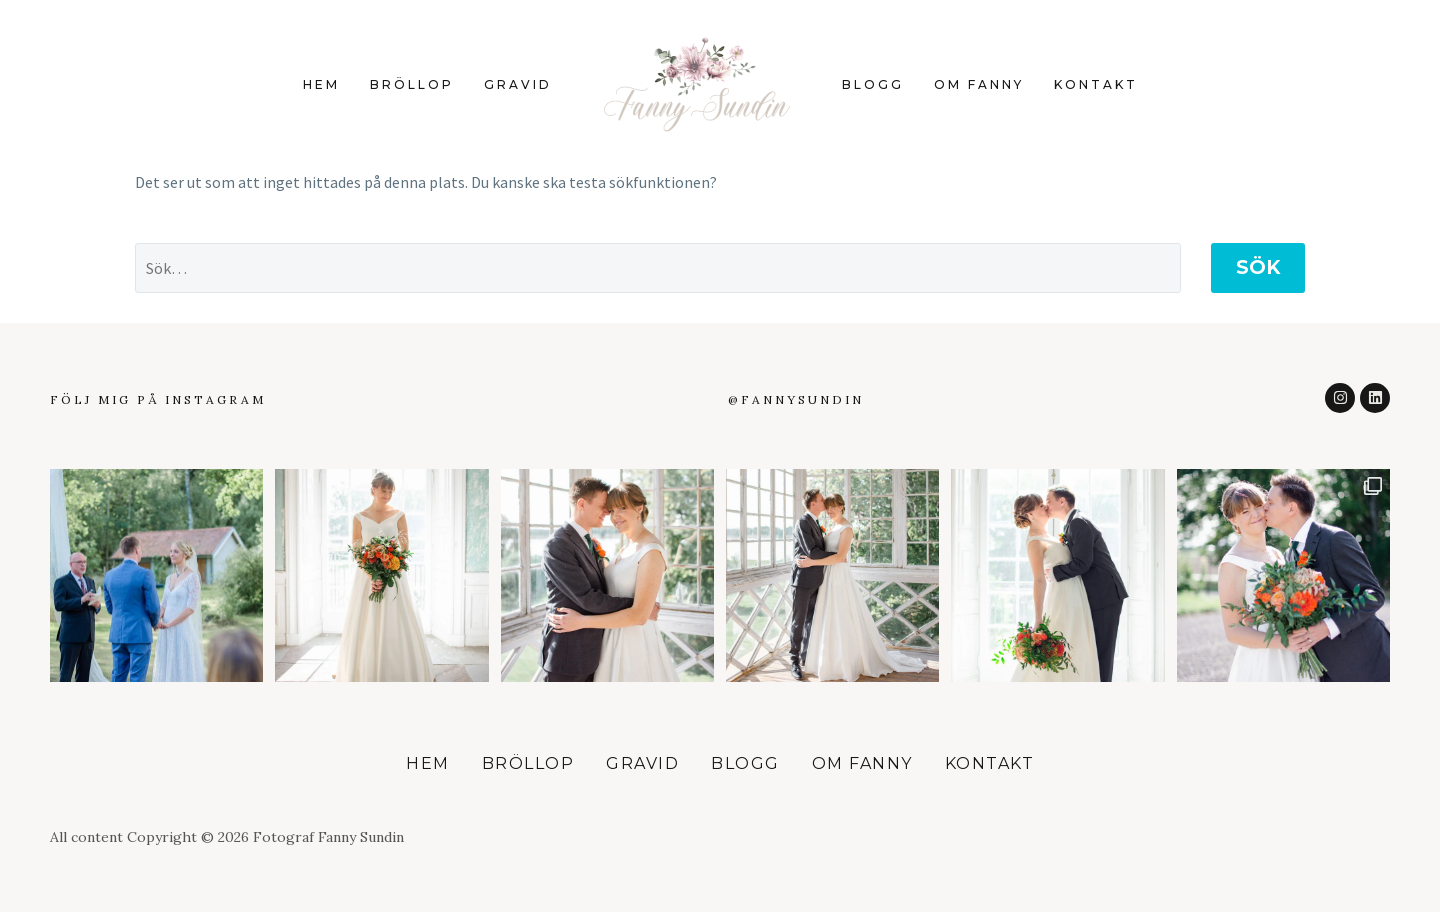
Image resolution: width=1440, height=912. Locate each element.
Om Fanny (979, 84)
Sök (1258, 267)
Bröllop (412, 84)
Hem (321, 84)
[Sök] (658, 268)
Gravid (518, 84)
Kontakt (1096, 84)
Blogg (873, 84)
